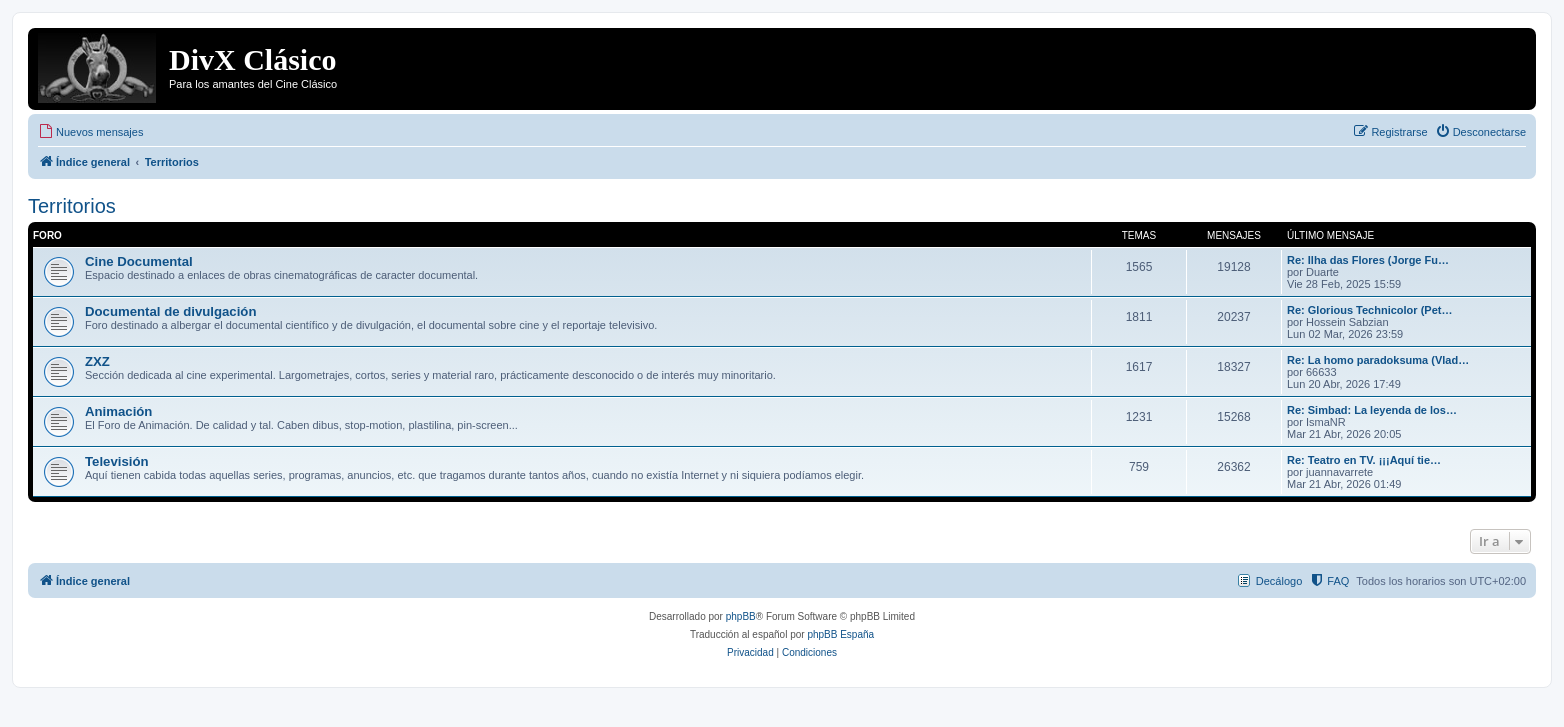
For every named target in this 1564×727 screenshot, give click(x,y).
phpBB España (840, 634)
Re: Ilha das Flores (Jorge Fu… (1368, 260)
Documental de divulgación (170, 311)
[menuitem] (90, 132)
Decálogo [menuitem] (1279, 581)
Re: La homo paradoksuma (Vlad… (1378, 360)
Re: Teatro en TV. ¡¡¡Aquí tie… (1364, 460)
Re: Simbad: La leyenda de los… (1372, 410)
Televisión (117, 461)
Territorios (72, 206)
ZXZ (97, 361)
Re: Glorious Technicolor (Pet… (1369, 310)
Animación (118, 411)
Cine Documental (139, 261)
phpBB (741, 616)
